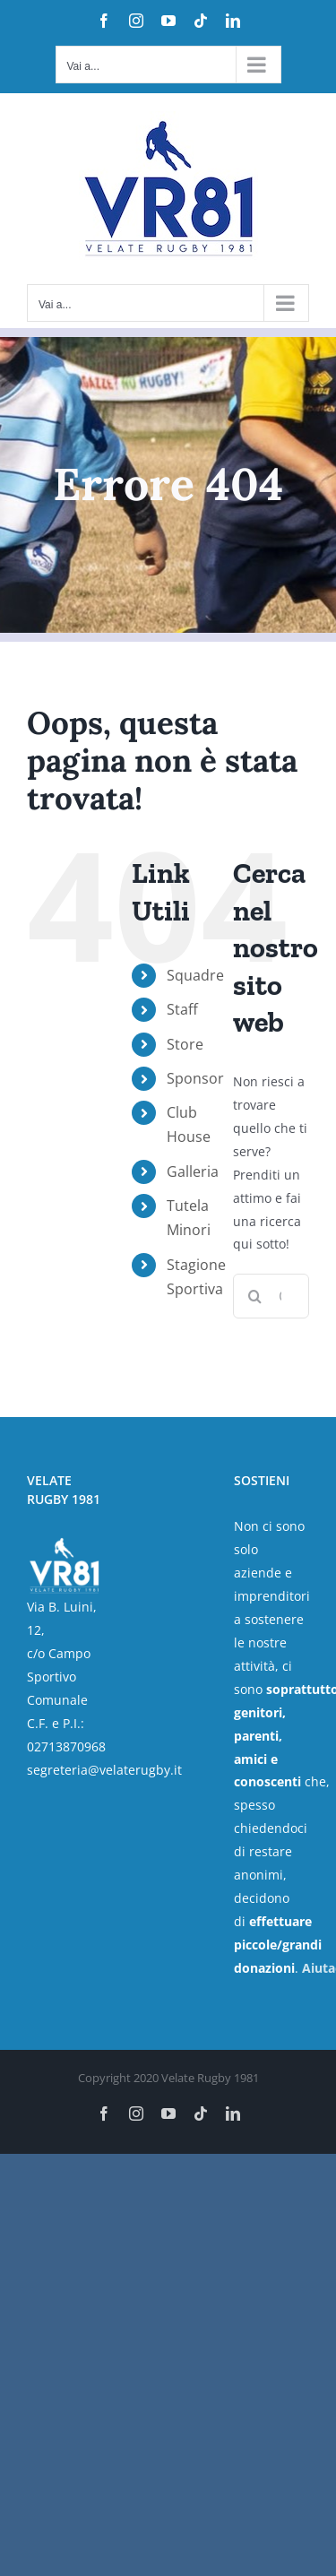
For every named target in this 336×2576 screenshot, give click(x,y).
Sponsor (195, 1078)
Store (185, 1044)
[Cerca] (255, 1296)
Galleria (193, 1171)
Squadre (195, 975)
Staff (182, 1009)
